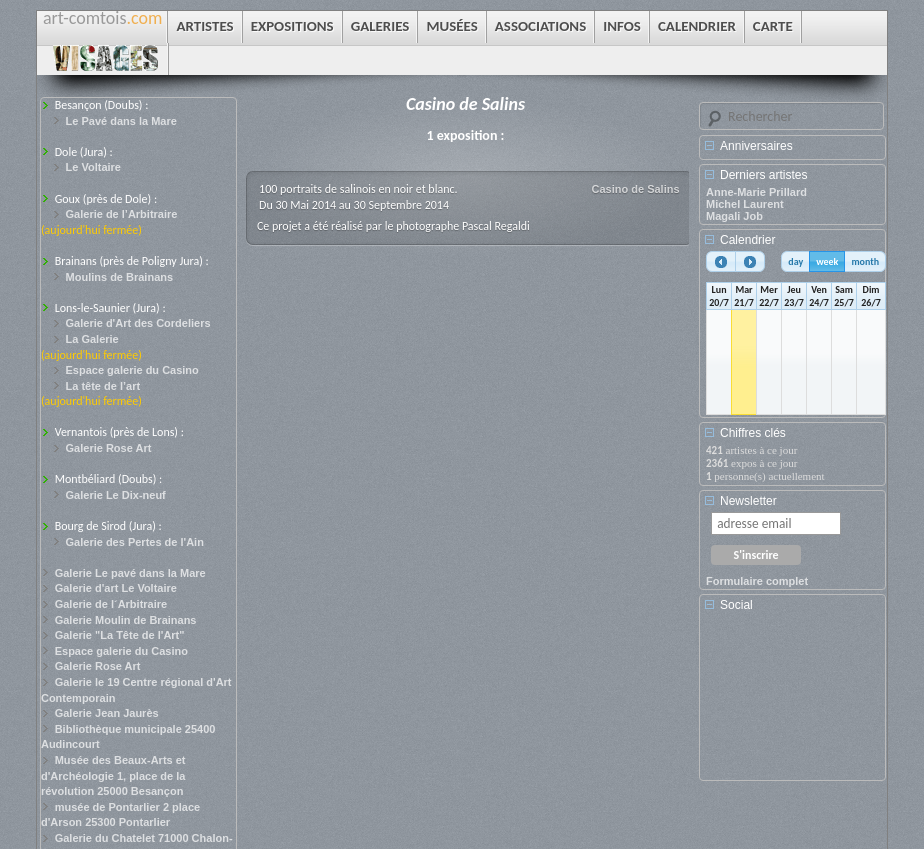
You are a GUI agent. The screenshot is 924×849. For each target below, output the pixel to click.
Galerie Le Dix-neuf (116, 495)
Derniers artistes (763, 175)
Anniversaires (756, 146)
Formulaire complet (757, 581)
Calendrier (747, 240)
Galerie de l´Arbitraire (111, 604)
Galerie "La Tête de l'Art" (120, 635)
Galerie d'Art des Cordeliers (138, 323)
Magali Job (734, 216)
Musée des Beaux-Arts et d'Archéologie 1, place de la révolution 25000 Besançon (113, 775)
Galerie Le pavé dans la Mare (130, 573)
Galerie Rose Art (109, 448)
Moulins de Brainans (120, 277)
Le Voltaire (93, 167)
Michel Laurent (745, 204)
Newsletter (748, 501)
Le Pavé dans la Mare (121, 121)
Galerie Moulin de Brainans (126, 620)
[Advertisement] (796, 703)
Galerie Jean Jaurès (107, 713)
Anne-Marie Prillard (756, 192)
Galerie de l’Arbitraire (122, 214)
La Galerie (92, 339)
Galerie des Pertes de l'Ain (135, 542)
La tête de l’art (103, 386)
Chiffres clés (753, 433)
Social (736, 605)
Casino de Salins (636, 189)
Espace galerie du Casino (132, 370)
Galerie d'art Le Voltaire (116, 588)
